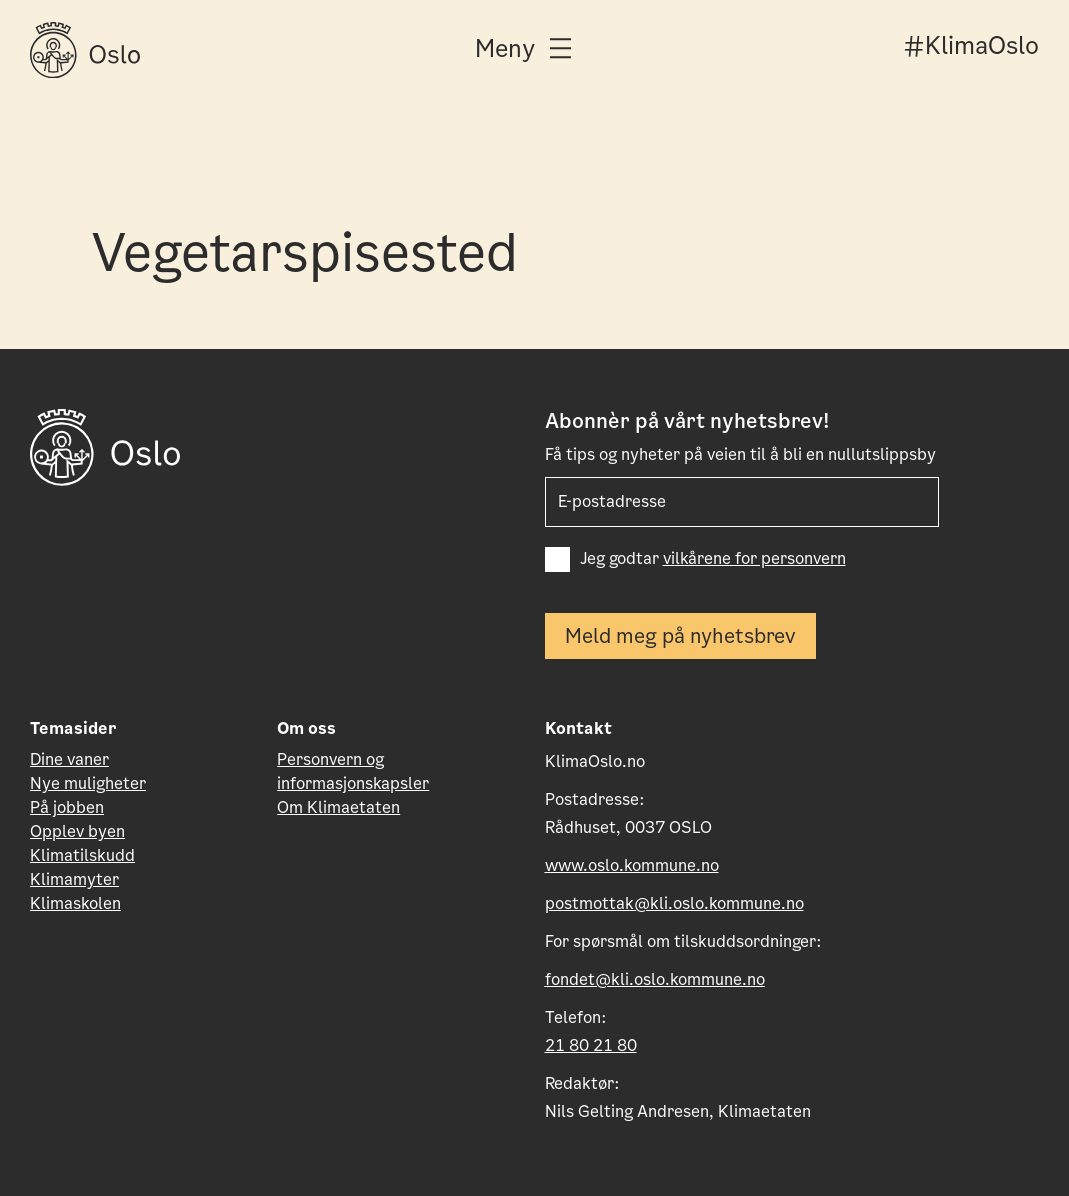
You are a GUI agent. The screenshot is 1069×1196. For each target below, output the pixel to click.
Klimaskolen (75, 903)
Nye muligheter (88, 783)
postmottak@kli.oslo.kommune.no (674, 903)
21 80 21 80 (591, 1045)
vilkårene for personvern (754, 558)
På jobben (67, 807)
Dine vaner (69, 759)
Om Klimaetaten (338, 807)
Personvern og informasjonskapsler (353, 771)
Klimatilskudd (82, 855)
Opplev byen (77, 831)
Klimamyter (74, 879)
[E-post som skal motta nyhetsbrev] (742, 502)
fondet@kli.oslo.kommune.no (655, 979)
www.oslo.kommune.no (632, 865)
